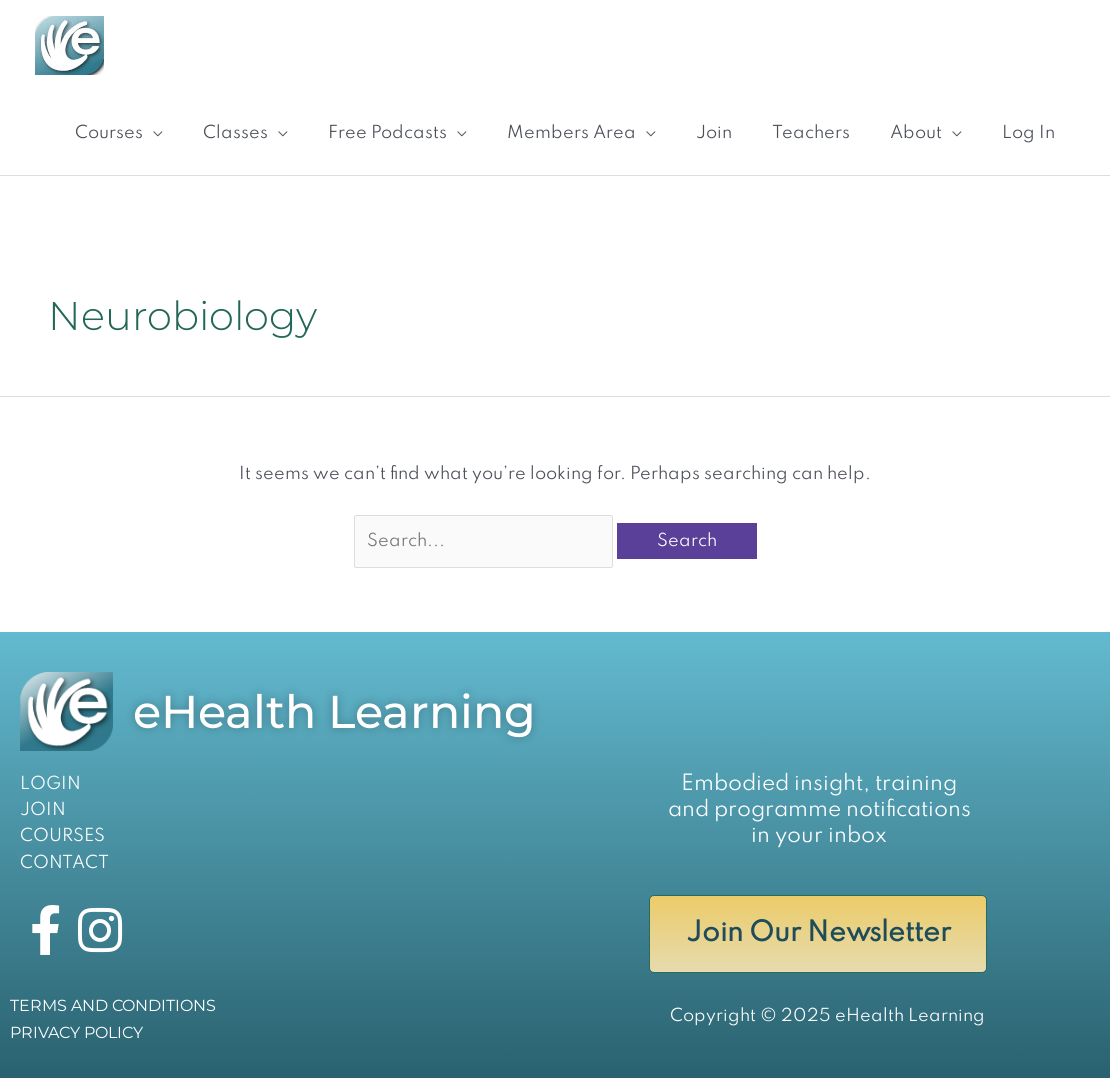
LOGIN (50, 784)
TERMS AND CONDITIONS (113, 1005)
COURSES (62, 836)
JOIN (43, 810)
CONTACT (64, 863)
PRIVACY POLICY (76, 1032)
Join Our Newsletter (818, 933)
